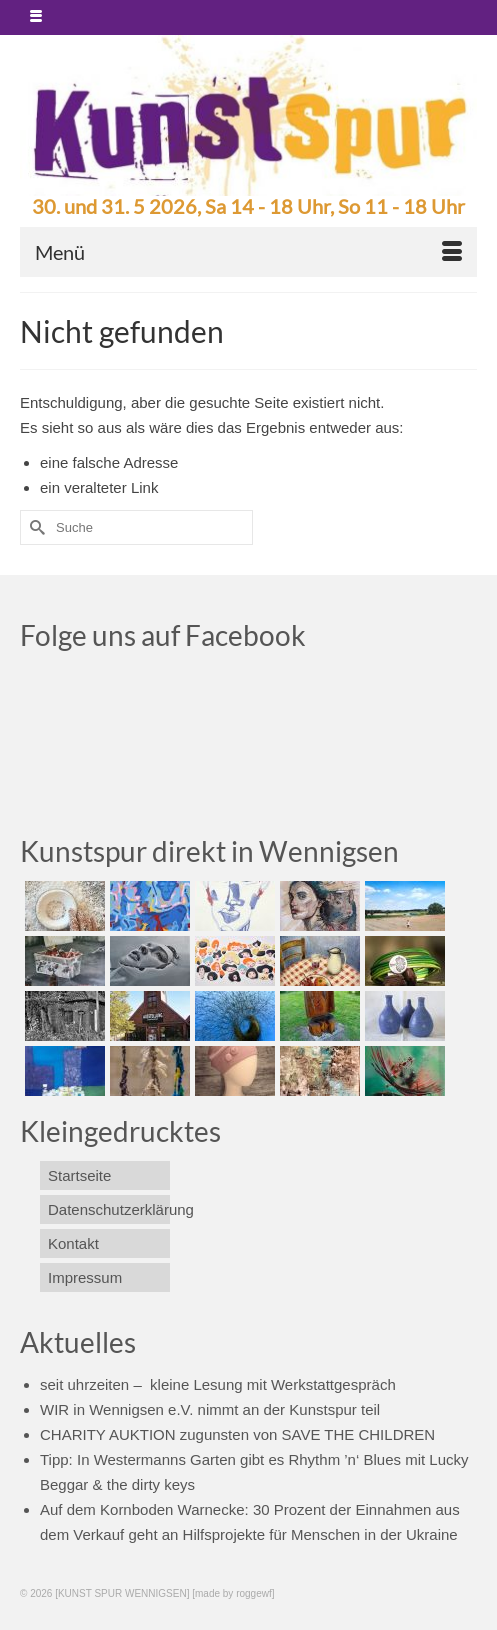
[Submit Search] (35, 527)
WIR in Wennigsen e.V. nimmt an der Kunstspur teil (210, 1409)
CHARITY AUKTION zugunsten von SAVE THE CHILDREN (237, 1434)
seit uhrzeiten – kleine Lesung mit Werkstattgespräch (218, 1384)
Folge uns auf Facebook (163, 635)
